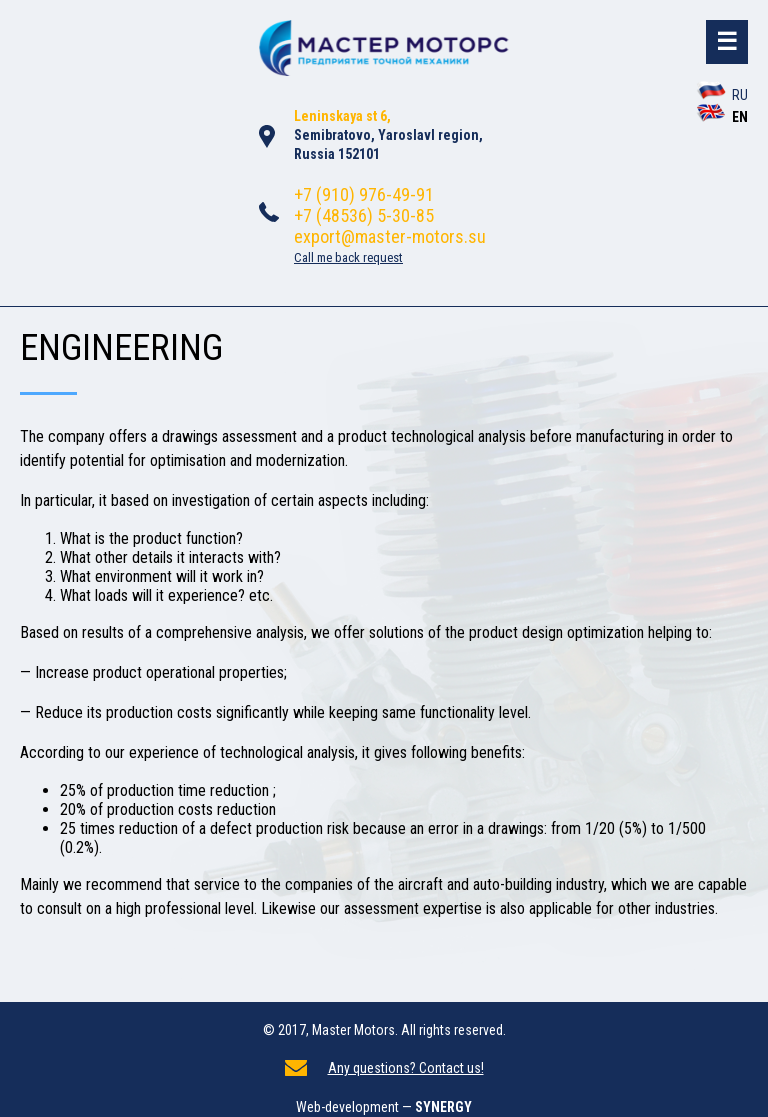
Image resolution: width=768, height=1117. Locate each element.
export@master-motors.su (390, 236)
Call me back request (348, 257)
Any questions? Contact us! (406, 1068)
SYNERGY (443, 1107)
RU (722, 95)
